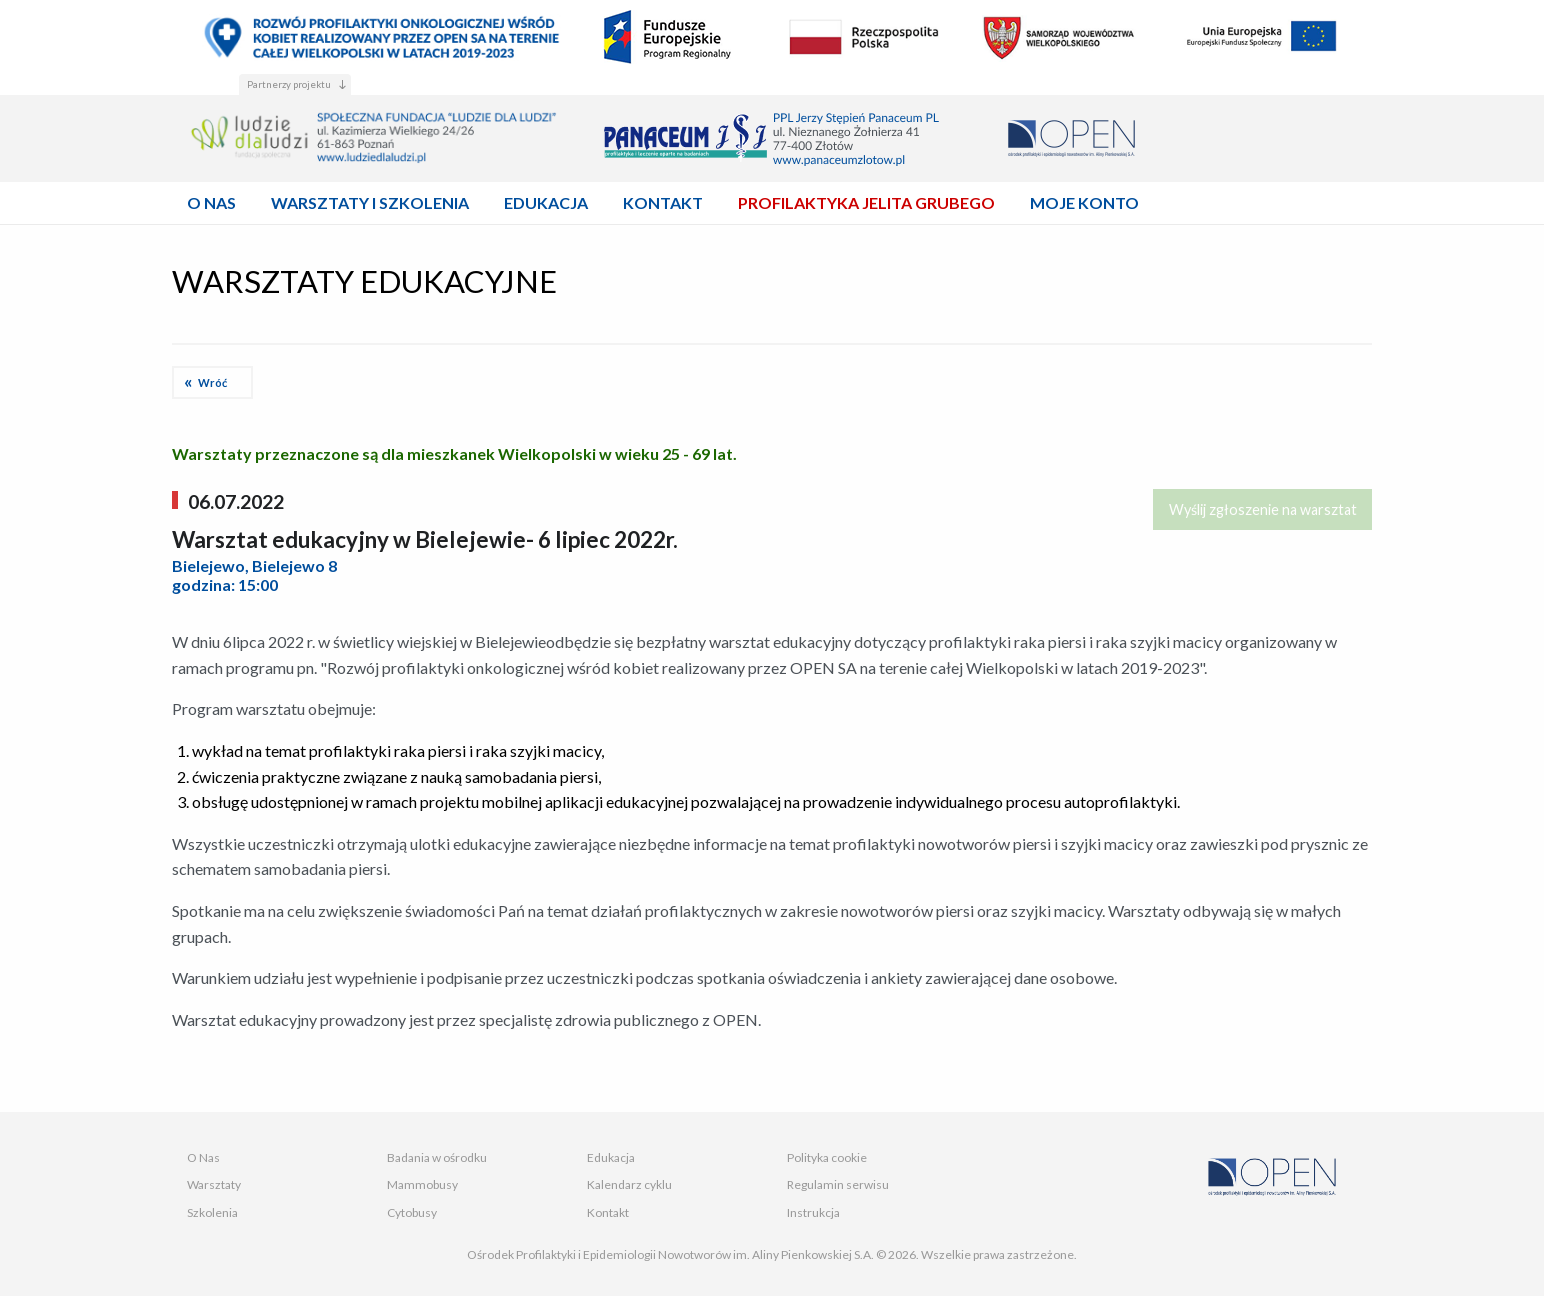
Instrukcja (813, 1212)
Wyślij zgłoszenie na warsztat (1263, 509)
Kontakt (608, 1212)
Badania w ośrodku (437, 1157)
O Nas (203, 1157)
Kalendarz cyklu (629, 1184)
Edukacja (611, 1157)
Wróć (212, 382)
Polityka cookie (827, 1157)
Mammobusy (422, 1184)
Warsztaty (214, 1184)
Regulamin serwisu (838, 1184)
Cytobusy (412, 1212)
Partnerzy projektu (289, 84)
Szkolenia (212, 1212)
